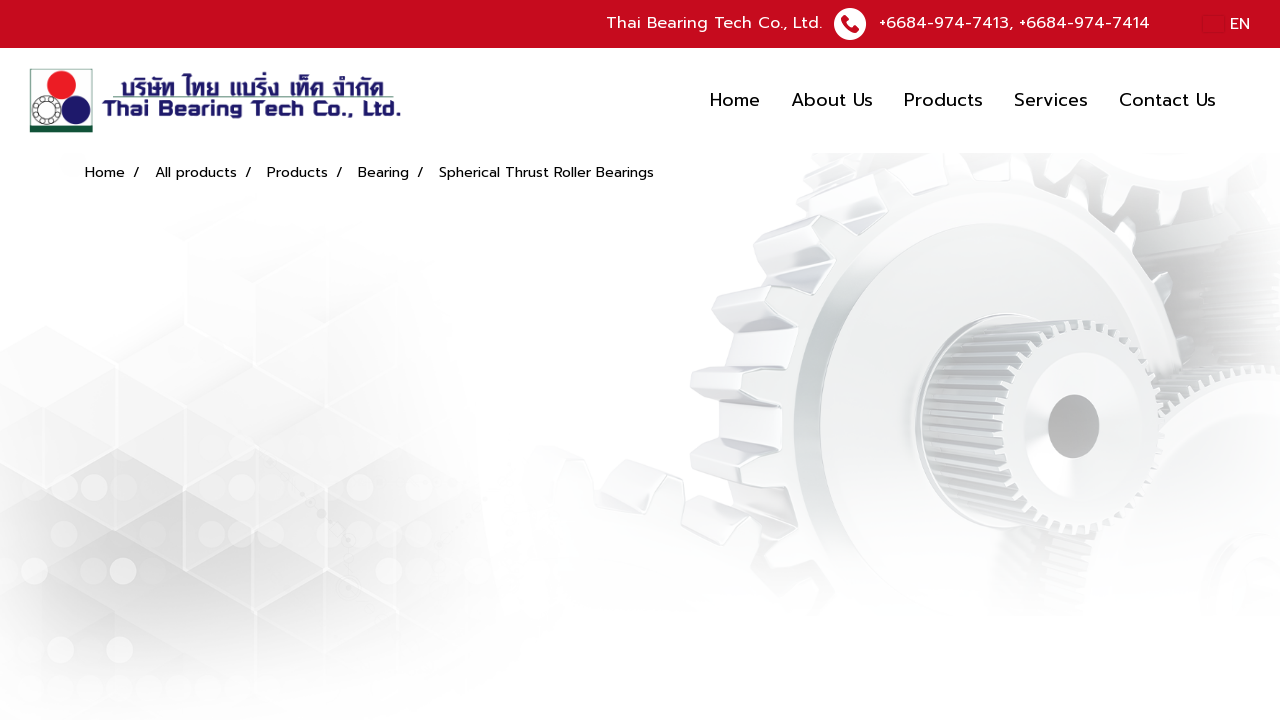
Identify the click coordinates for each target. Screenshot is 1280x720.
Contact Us (1167, 100)
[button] (1249, 101)
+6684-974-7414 (1084, 23)
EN (1226, 24)
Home (735, 100)
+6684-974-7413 (944, 23)
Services (1051, 100)
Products (943, 100)
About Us (832, 100)
